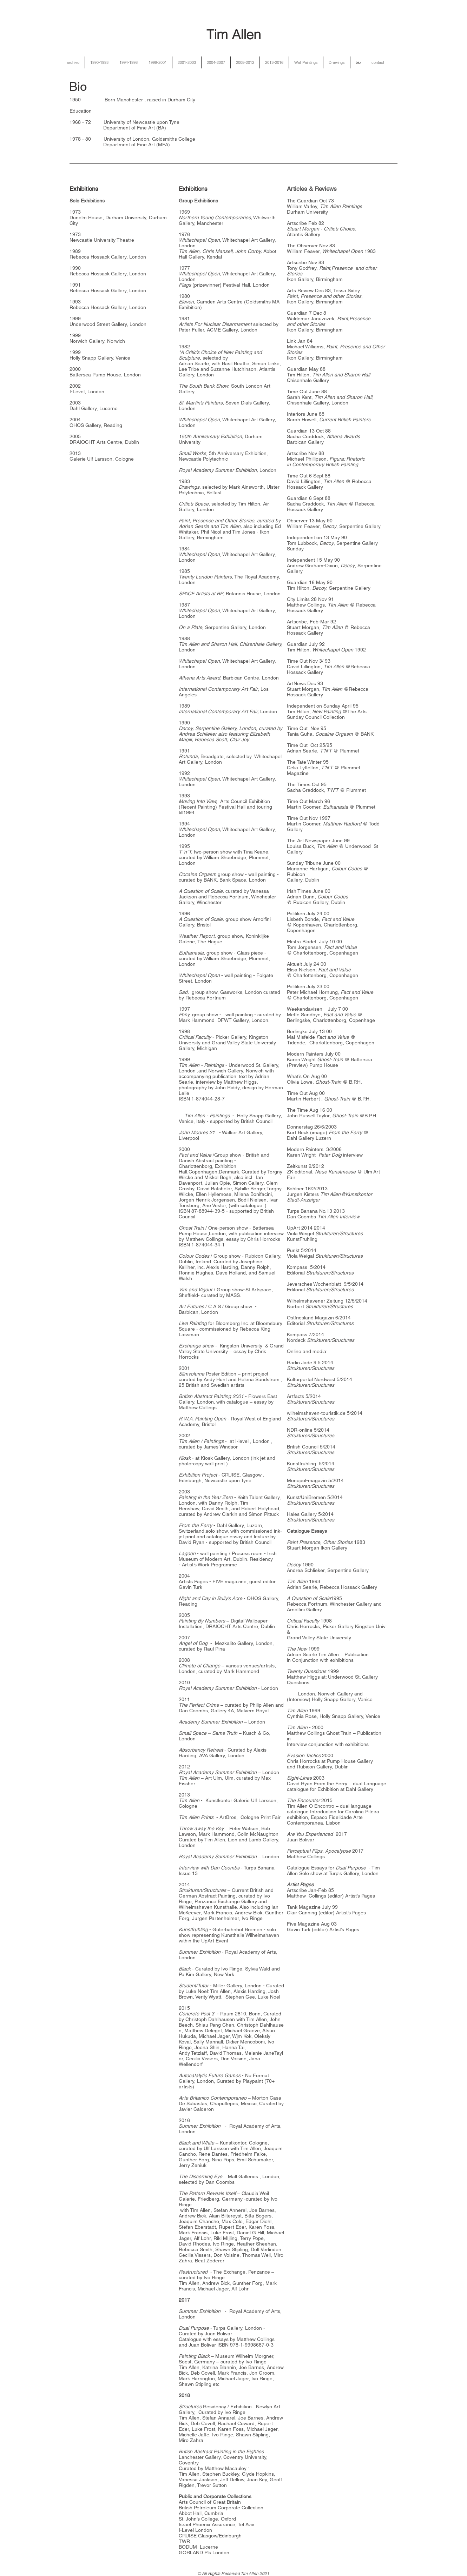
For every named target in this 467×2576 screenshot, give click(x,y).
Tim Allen (233, 34)
